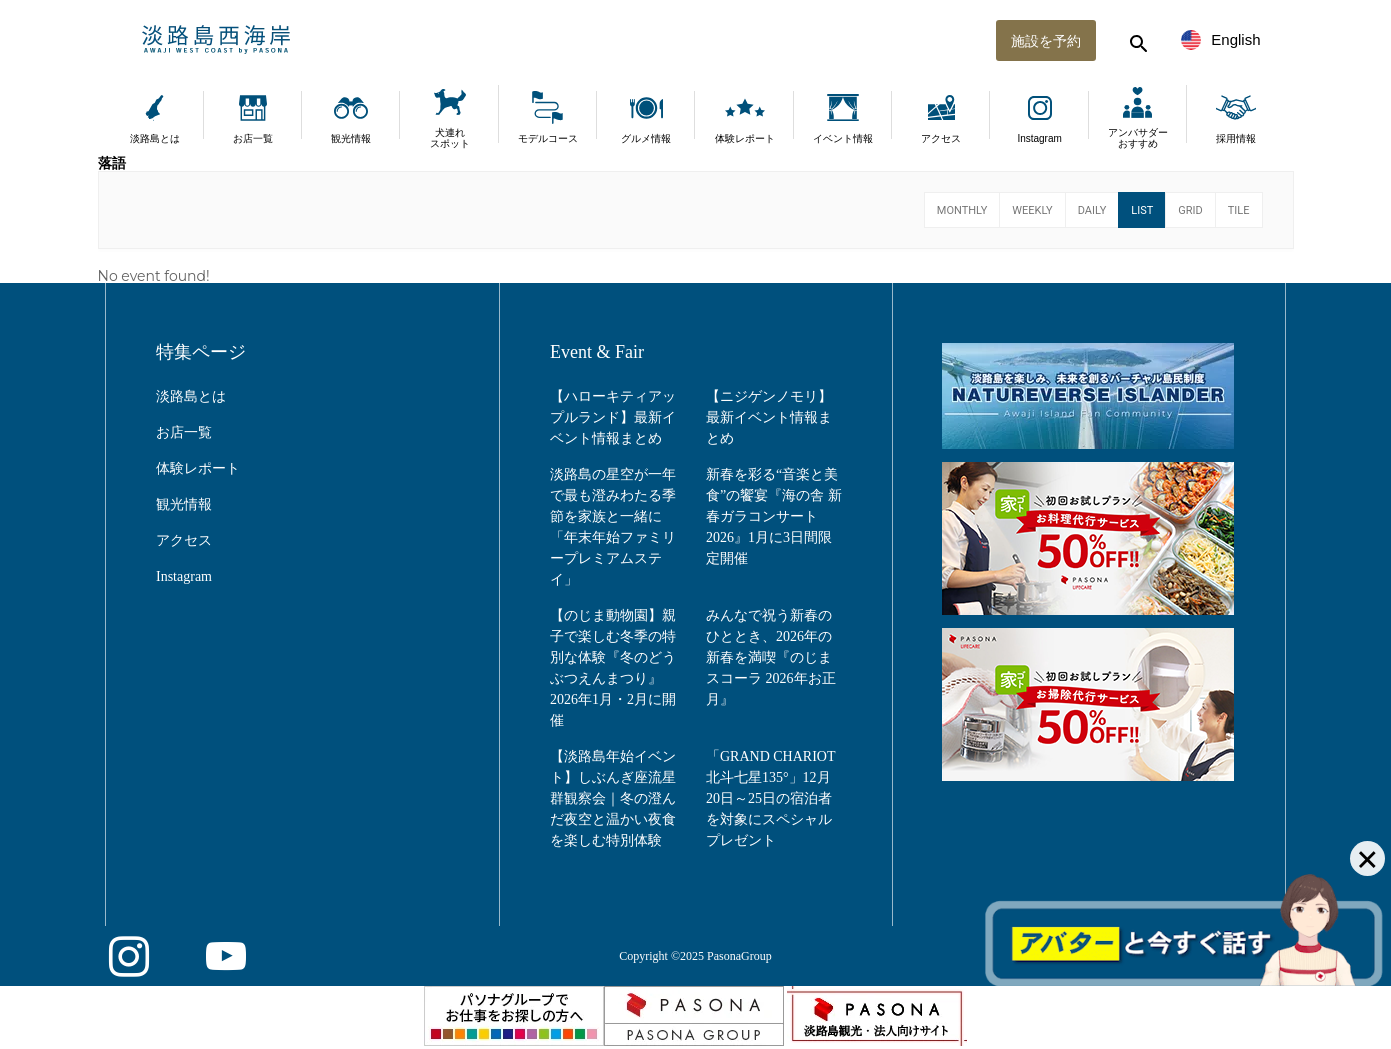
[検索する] (1136, 40)
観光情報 (351, 138)
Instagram (1039, 138)
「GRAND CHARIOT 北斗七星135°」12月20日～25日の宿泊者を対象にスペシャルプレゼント (770, 798)
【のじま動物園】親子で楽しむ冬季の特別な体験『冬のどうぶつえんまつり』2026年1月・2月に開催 (613, 668)
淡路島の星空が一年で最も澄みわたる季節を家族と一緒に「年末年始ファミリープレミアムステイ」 (613, 527)
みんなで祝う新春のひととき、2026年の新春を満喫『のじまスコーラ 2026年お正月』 (771, 657)
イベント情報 (843, 138)
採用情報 (1236, 138)
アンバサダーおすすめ (1138, 138)
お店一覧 (253, 138)
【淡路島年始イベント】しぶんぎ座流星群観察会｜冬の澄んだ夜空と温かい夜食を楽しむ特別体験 (613, 798)
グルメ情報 (646, 138)
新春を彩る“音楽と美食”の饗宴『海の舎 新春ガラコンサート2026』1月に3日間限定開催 (774, 516)
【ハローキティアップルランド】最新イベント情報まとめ (613, 417)
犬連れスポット (450, 138)
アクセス (941, 138)
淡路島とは (155, 138)
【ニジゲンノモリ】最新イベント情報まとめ (769, 417)
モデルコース (548, 138)
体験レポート (745, 138)
